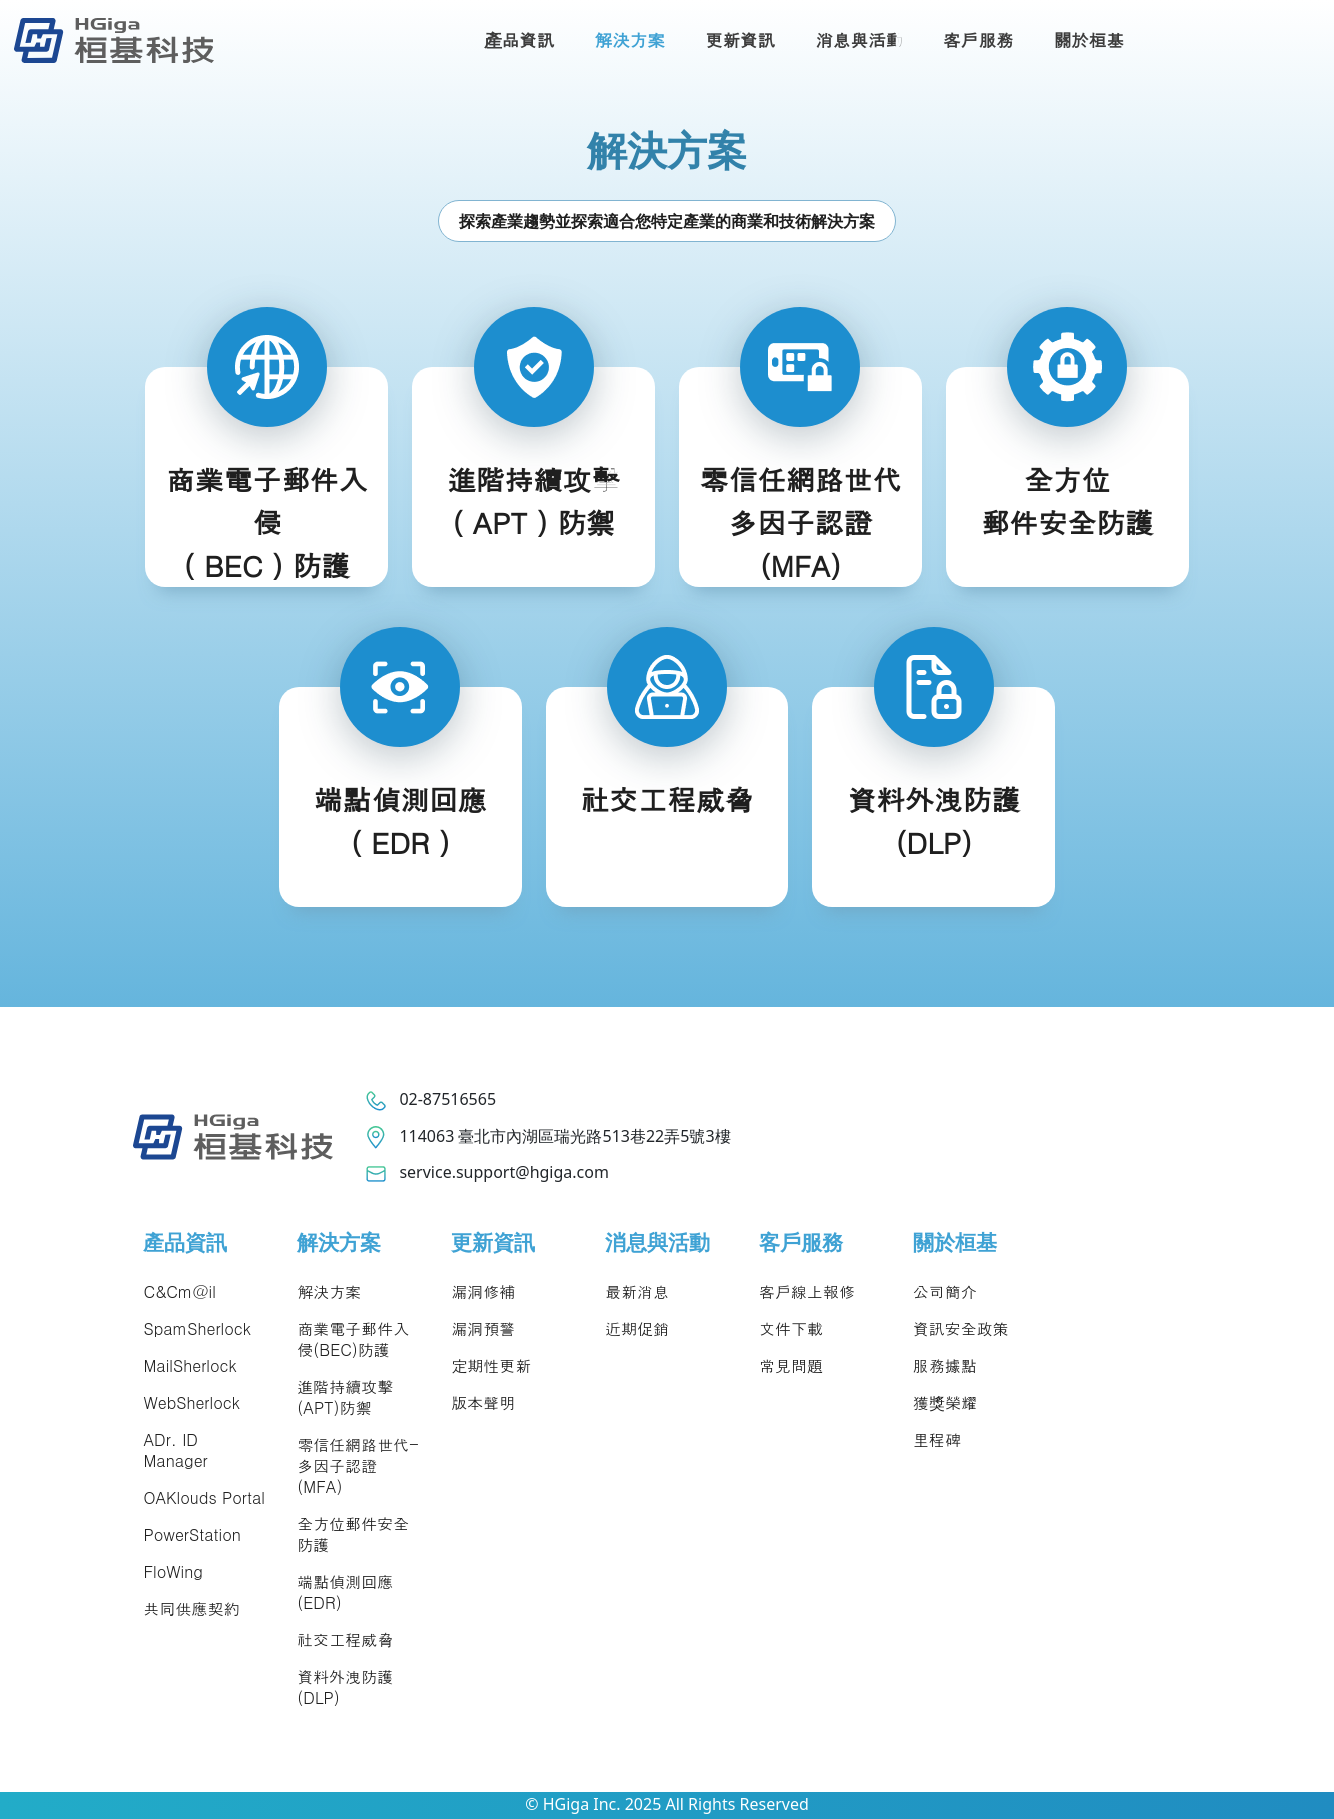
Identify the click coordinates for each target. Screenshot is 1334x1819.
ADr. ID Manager (175, 1450)
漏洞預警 (483, 1328)
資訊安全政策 (961, 1328)
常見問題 (791, 1365)
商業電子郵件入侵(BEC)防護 (353, 1339)
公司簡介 (945, 1291)
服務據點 (945, 1365)
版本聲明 (483, 1402)
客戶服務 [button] (978, 40)
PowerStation (191, 1534)
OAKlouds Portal (204, 1497)
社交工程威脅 (345, 1639)
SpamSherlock (196, 1328)
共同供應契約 (191, 1608)
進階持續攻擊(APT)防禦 (345, 1397)
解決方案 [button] (630, 40)
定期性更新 (491, 1365)
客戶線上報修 (807, 1291)
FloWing (172, 1571)
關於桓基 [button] (1089, 40)
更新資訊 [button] (740, 40)
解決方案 (329, 1291)
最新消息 (637, 1291)
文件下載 (791, 1328)
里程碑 (937, 1439)
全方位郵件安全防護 (353, 1534)
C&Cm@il (179, 1291)
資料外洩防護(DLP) (345, 1687)
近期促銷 (637, 1328)
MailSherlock (189, 1365)
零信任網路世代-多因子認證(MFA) (357, 1465)
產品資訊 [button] (519, 40)
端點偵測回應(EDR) (345, 1592)
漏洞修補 (483, 1291)
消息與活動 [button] (859, 40)
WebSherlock (191, 1402)
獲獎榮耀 (945, 1402)
